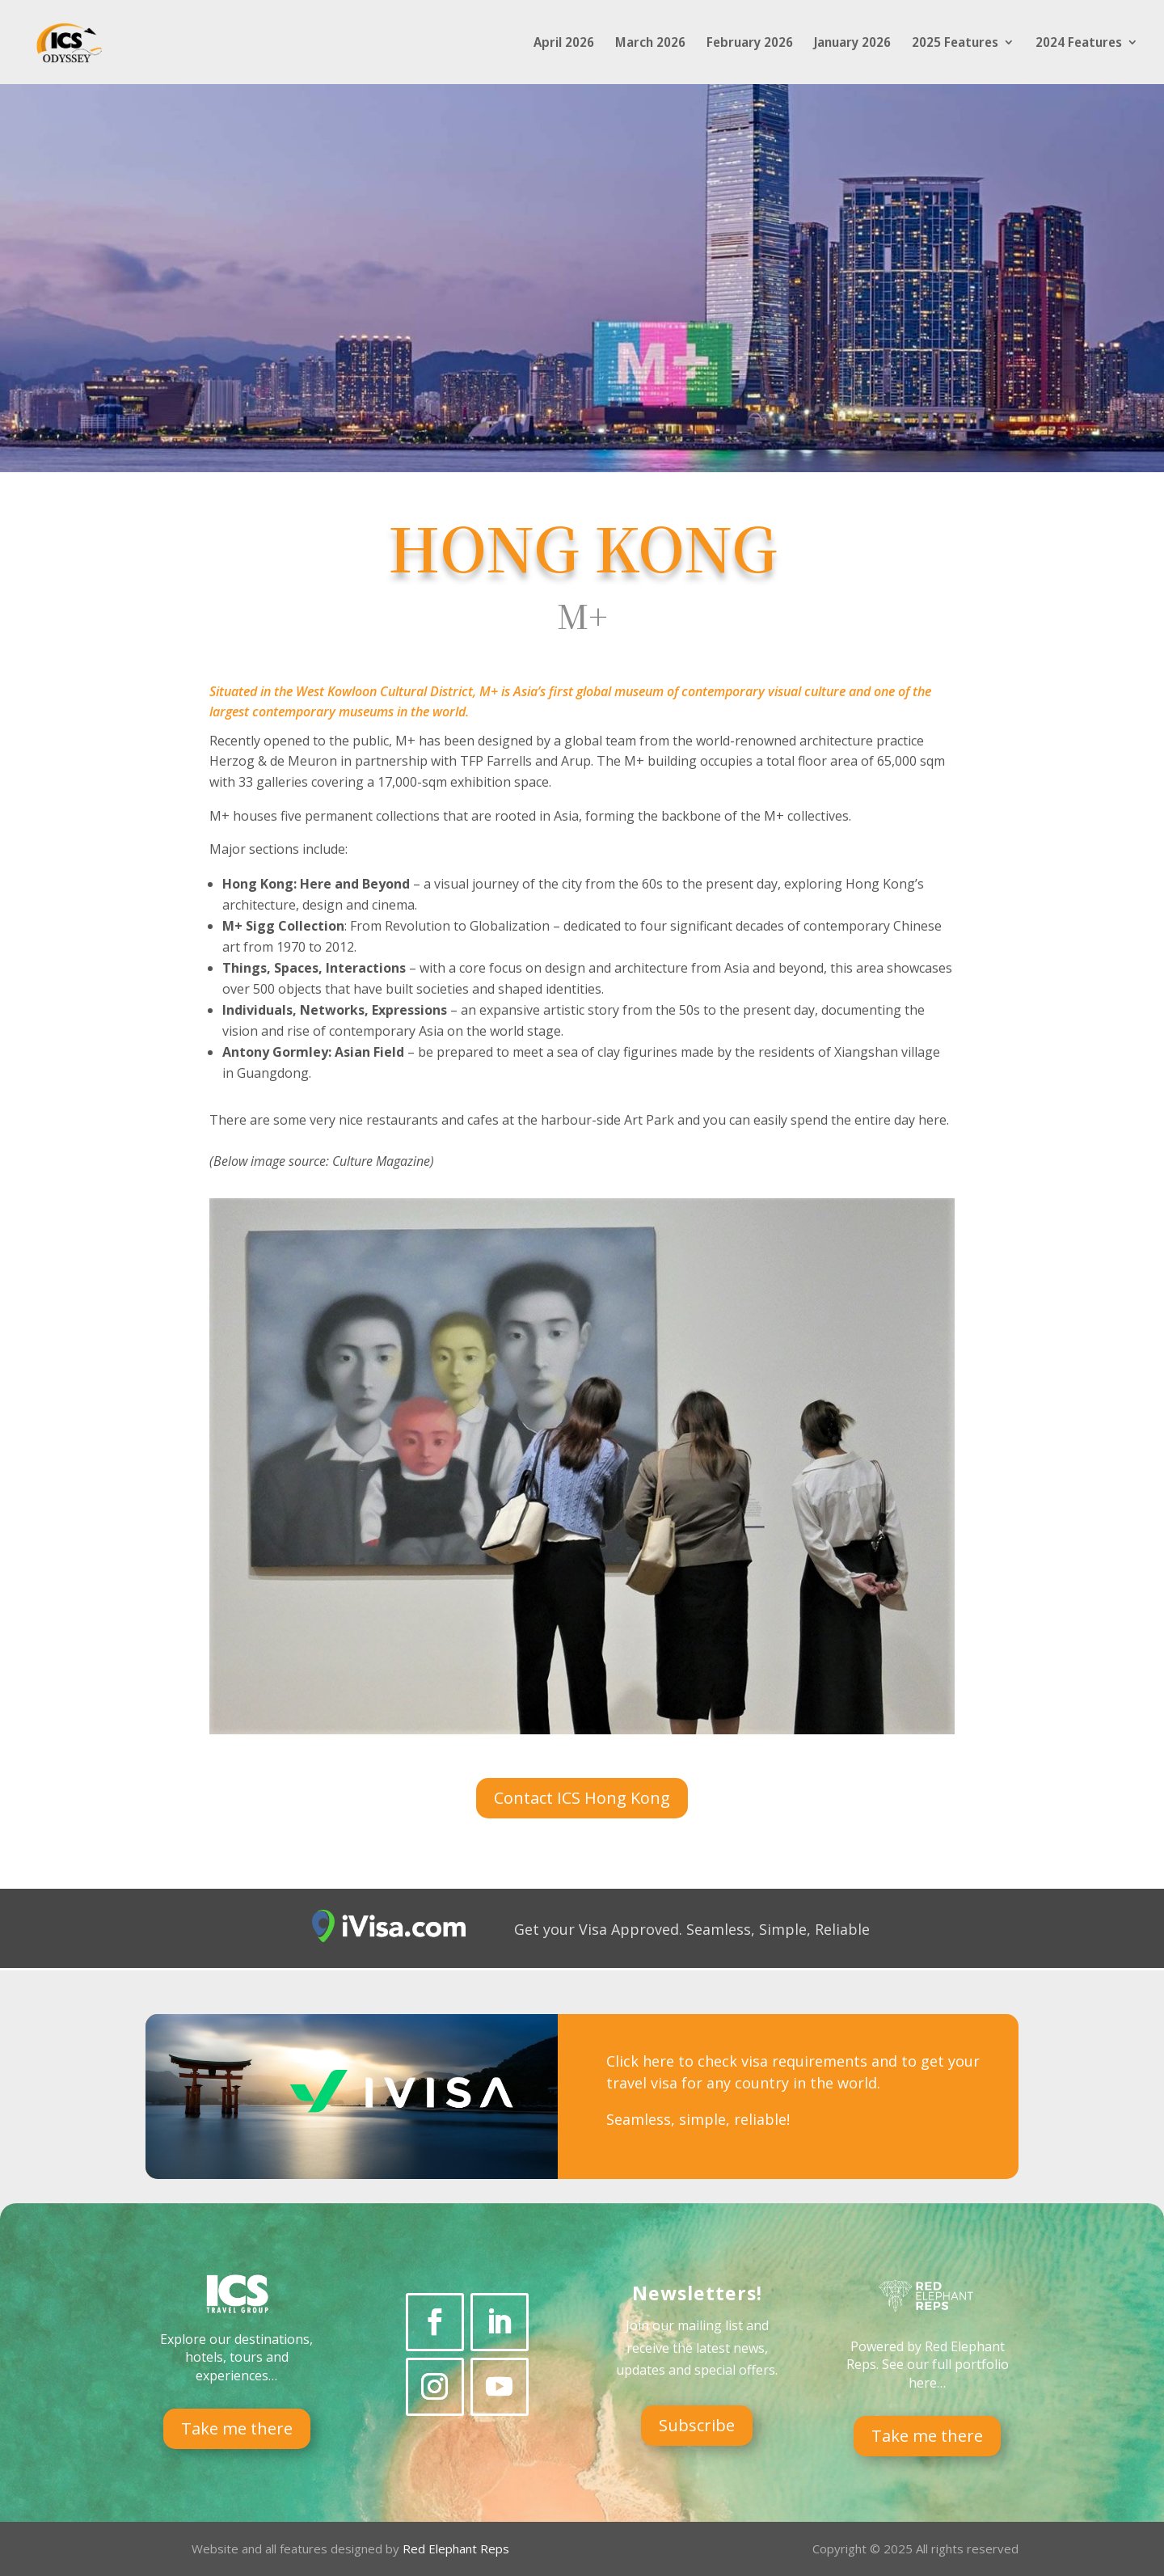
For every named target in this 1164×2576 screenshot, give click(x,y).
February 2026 (749, 43)
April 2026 (564, 43)
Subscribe (697, 2425)
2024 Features (1078, 43)
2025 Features (955, 43)
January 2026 (852, 43)
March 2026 (650, 43)
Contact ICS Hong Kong (582, 1798)
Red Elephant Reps (457, 2548)
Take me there (237, 2428)
